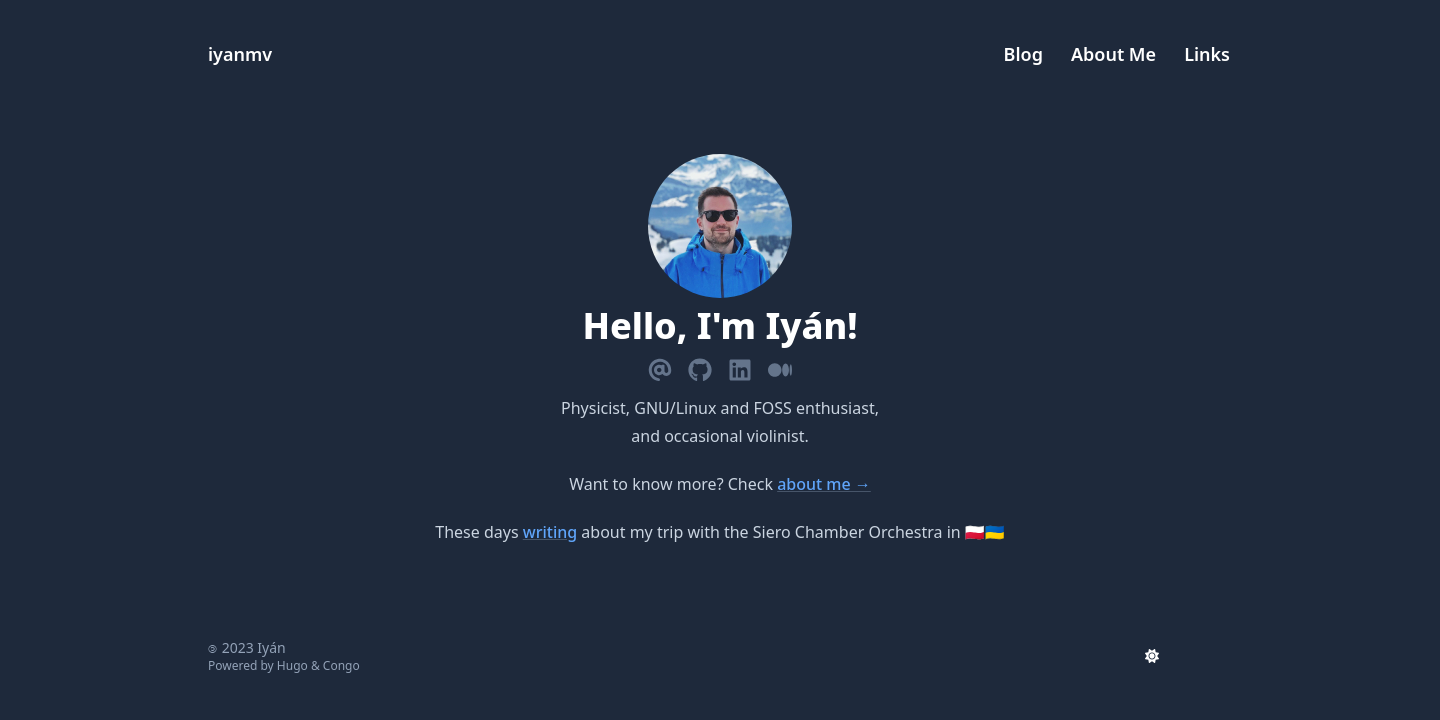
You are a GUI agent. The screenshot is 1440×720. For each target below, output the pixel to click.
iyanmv (240, 54)
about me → (824, 484)
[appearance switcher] (1152, 656)
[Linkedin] (740, 366)
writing (550, 532)
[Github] (700, 366)
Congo (341, 665)
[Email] (660, 366)
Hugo (292, 665)
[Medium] (780, 366)
